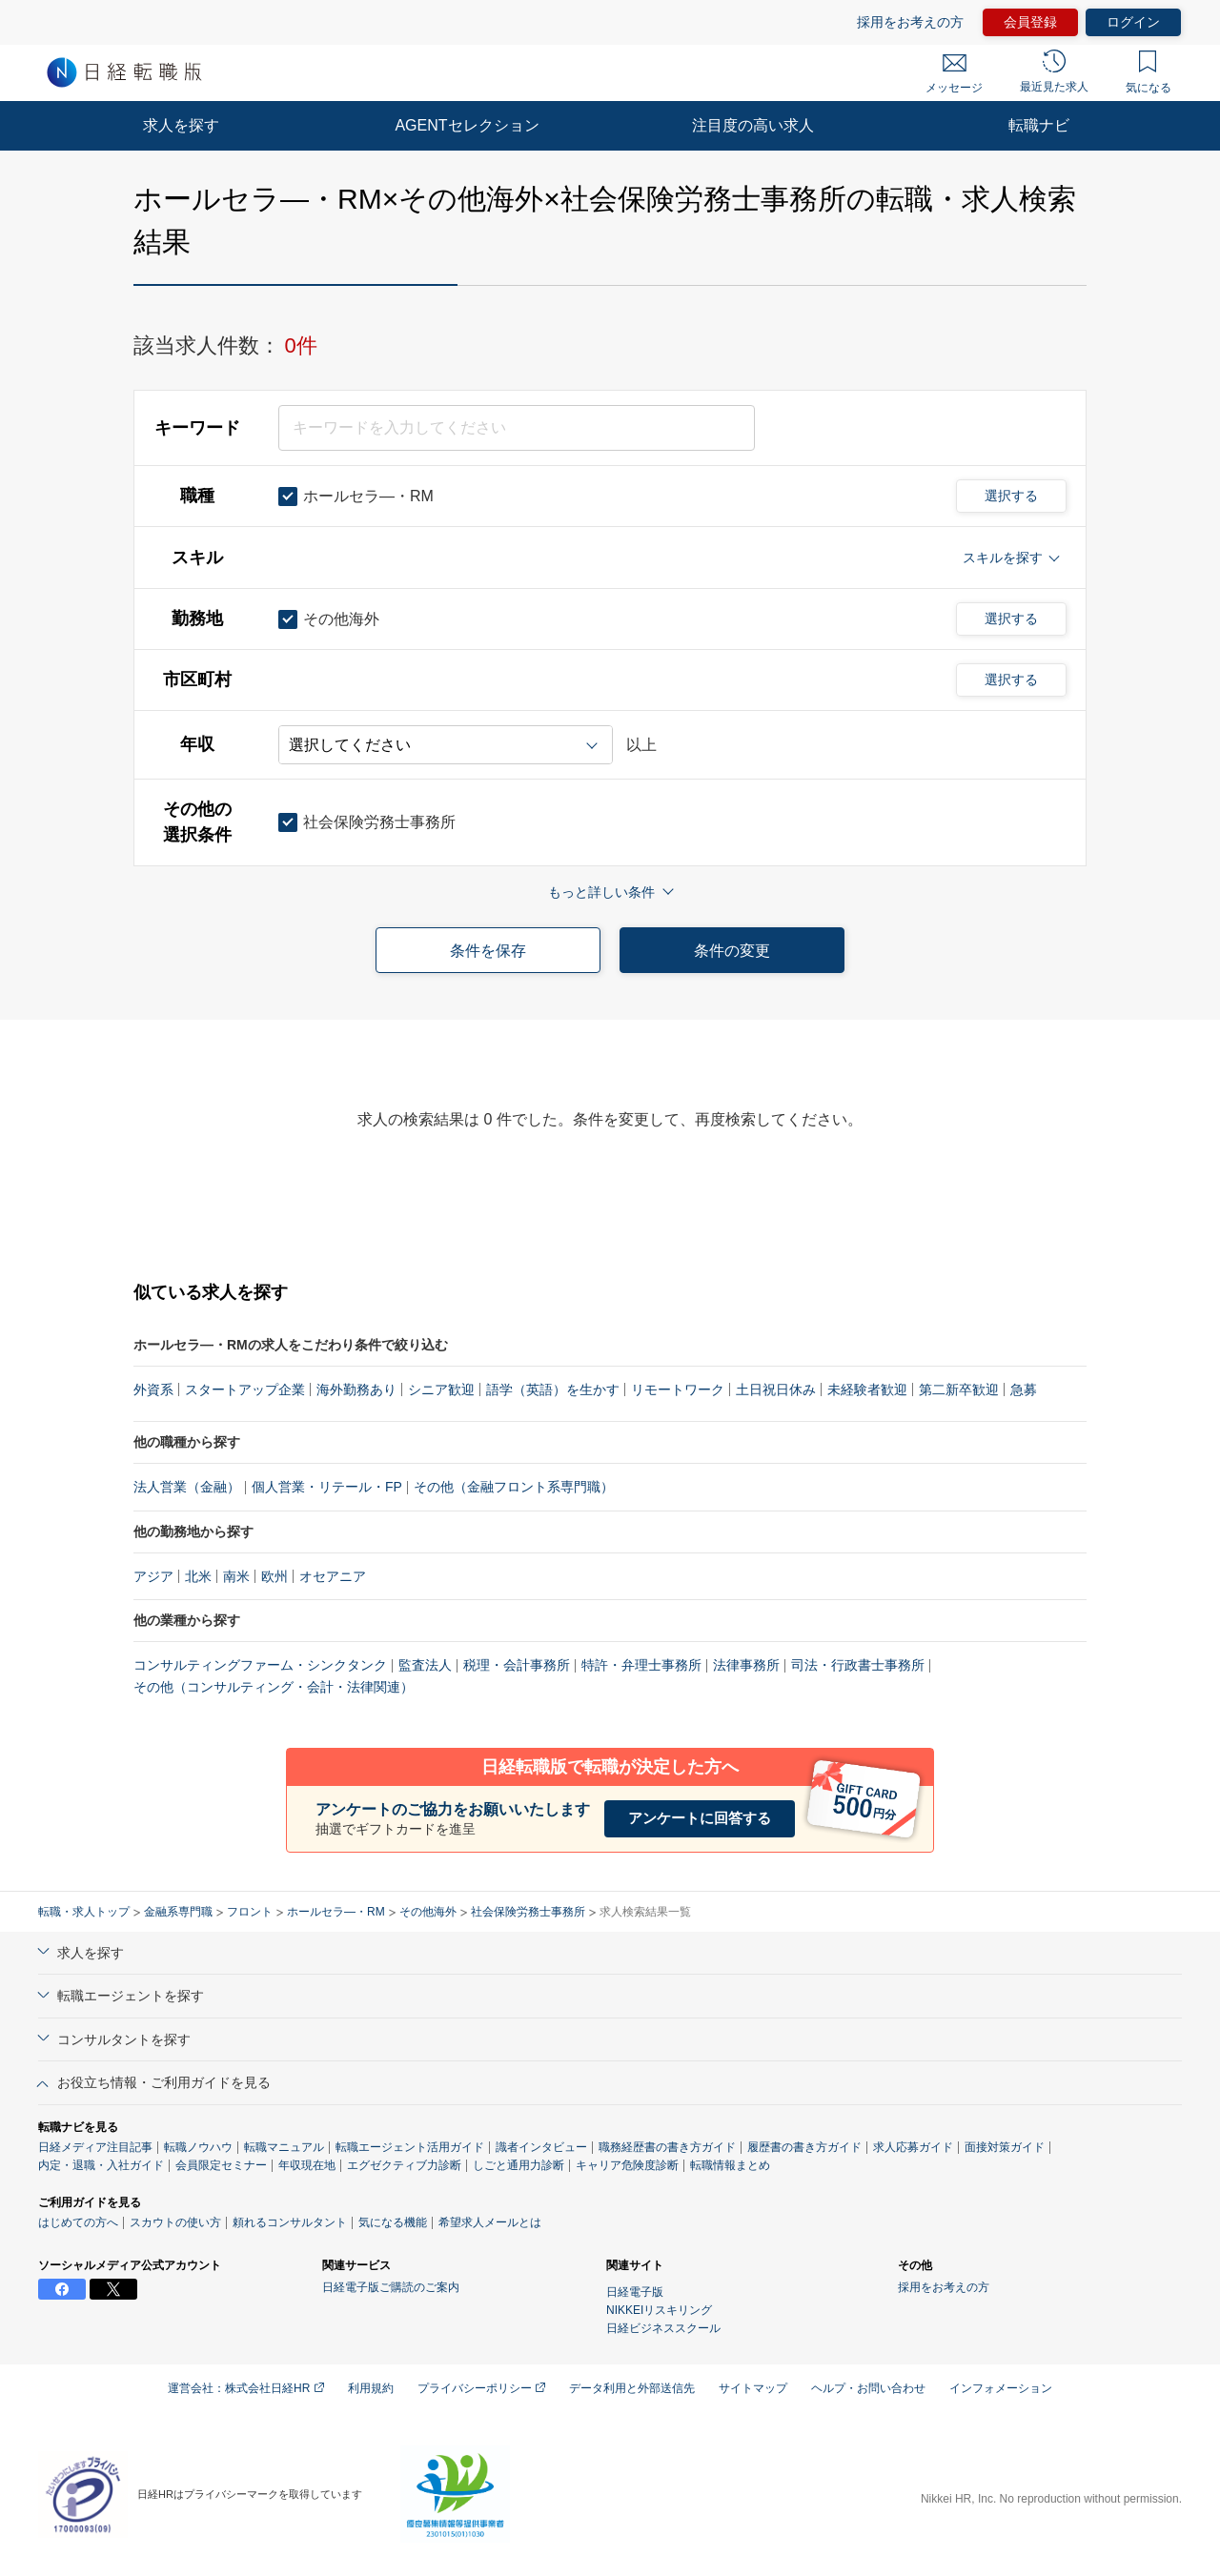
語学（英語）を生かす (553, 1389)
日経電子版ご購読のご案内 (390, 2287)
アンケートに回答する (699, 1818)
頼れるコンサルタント (290, 2222)
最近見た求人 (1054, 71)
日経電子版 (634, 2292)
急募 (1023, 1389)
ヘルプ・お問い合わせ (868, 2388)
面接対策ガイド (1005, 2147)
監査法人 (425, 1665)
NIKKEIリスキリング (659, 2310)
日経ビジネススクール (663, 2328)
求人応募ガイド (913, 2147)
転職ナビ (1038, 125)
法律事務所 (746, 1665)
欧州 (274, 1576)
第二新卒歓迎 (959, 1389)
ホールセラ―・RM (336, 1911)
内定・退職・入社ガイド (101, 2165)
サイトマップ (753, 2388)
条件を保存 (488, 951)
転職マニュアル (284, 2147)
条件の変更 (732, 951)
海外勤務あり (356, 1389)
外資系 (153, 1389)
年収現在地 (307, 2165)
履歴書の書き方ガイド (804, 2147)
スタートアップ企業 (245, 1389)
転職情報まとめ (730, 2165)
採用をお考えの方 (910, 22)
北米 (198, 1576)
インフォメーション (1000, 2388)
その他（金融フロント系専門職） (514, 1486)
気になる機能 (392, 2222)
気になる (1148, 72)
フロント (250, 1911)
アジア (153, 1576)
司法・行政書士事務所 (858, 1665)
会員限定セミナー (221, 2165)
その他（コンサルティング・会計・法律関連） (273, 1686)
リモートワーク (677, 1389)
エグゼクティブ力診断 (404, 2165)
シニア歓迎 (441, 1389)
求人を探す (181, 125)
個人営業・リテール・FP (327, 1486)
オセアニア (332, 1576)
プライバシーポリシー (481, 2388)
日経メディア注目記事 (95, 2147)
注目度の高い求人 (753, 125)
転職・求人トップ (84, 1911)
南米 (236, 1576)
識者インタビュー (541, 2147)
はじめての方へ (78, 2222)
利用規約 (371, 2388)
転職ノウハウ (198, 2147)
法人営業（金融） (186, 1486)
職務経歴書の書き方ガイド (667, 2147)
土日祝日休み (776, 1389)
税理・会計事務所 (516, 1665)
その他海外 (428, 1911)
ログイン (1133, 22)
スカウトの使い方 (175, 2222)
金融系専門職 (178, 1911)
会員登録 (1030, 22)
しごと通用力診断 (518, 2165)
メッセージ (954, 74)
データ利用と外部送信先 (632, 2388)
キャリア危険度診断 (627, 2165)
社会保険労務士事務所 (528, 1911)
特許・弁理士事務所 (641, 1665)
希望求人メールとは (489, 2222)
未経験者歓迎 (867, 1389)
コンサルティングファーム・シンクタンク (260, 1665)
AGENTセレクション (467, 125)
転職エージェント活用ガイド (410, 2147)
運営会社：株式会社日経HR (246, 2388)
